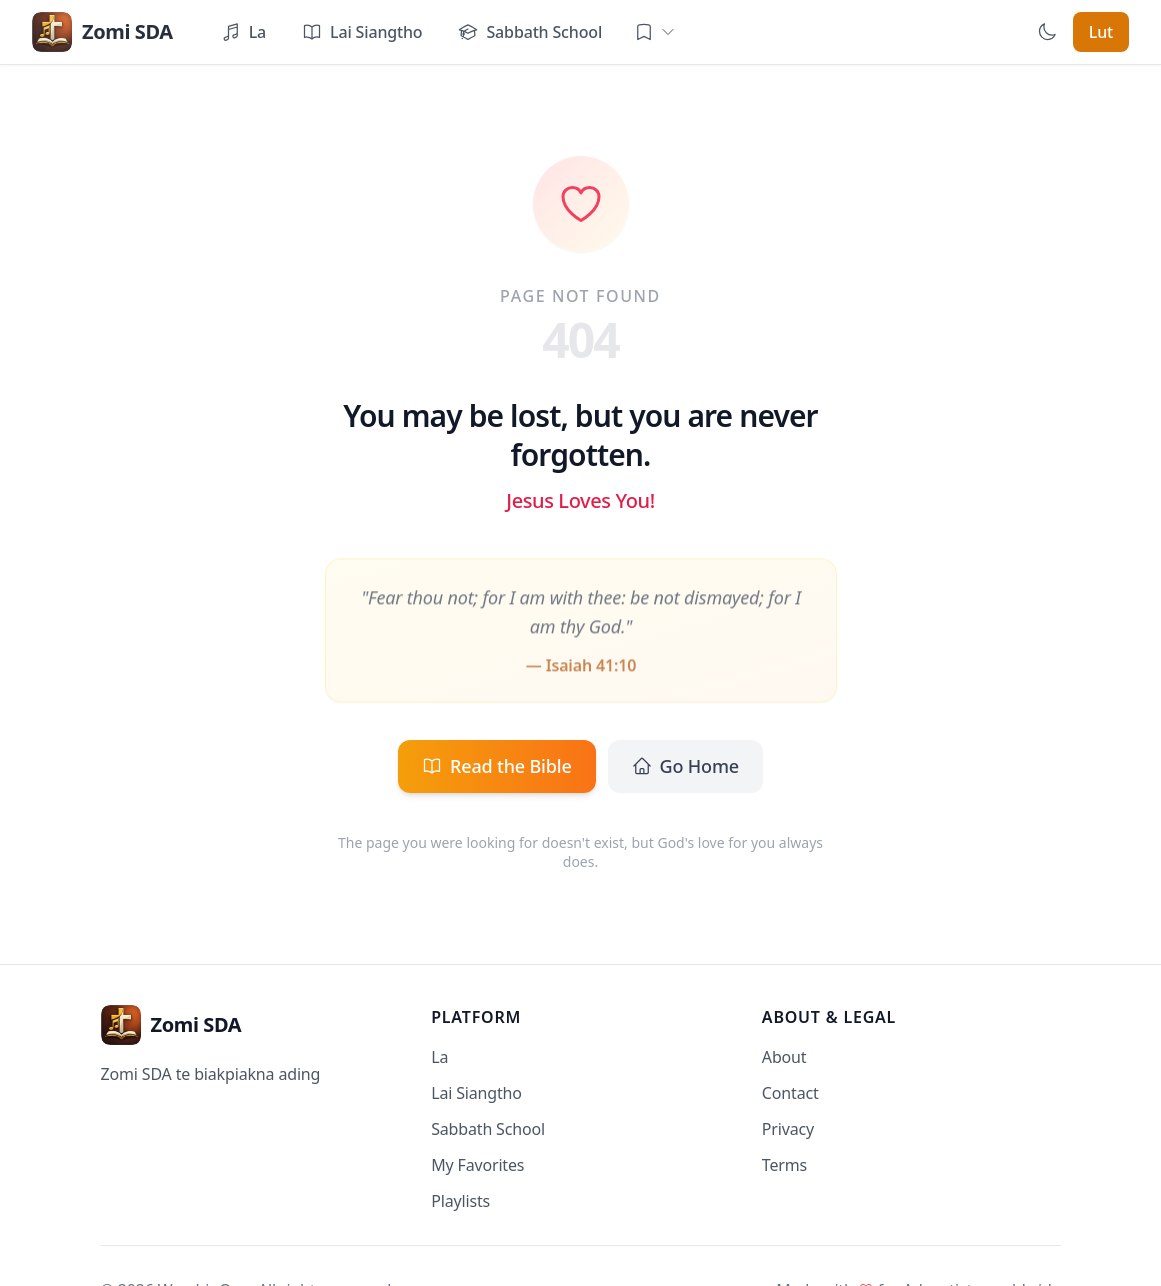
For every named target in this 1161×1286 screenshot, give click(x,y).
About (784, 1057)
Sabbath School (488, 1129)
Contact (790, 1093)
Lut (1101, 32)
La (439, 1057)
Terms (784, 1165)
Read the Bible (497, 766)
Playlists (460, 1201)
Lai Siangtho (476, 1093)
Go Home (685, 766)
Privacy (788, 1129)
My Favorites (477, 1165)
